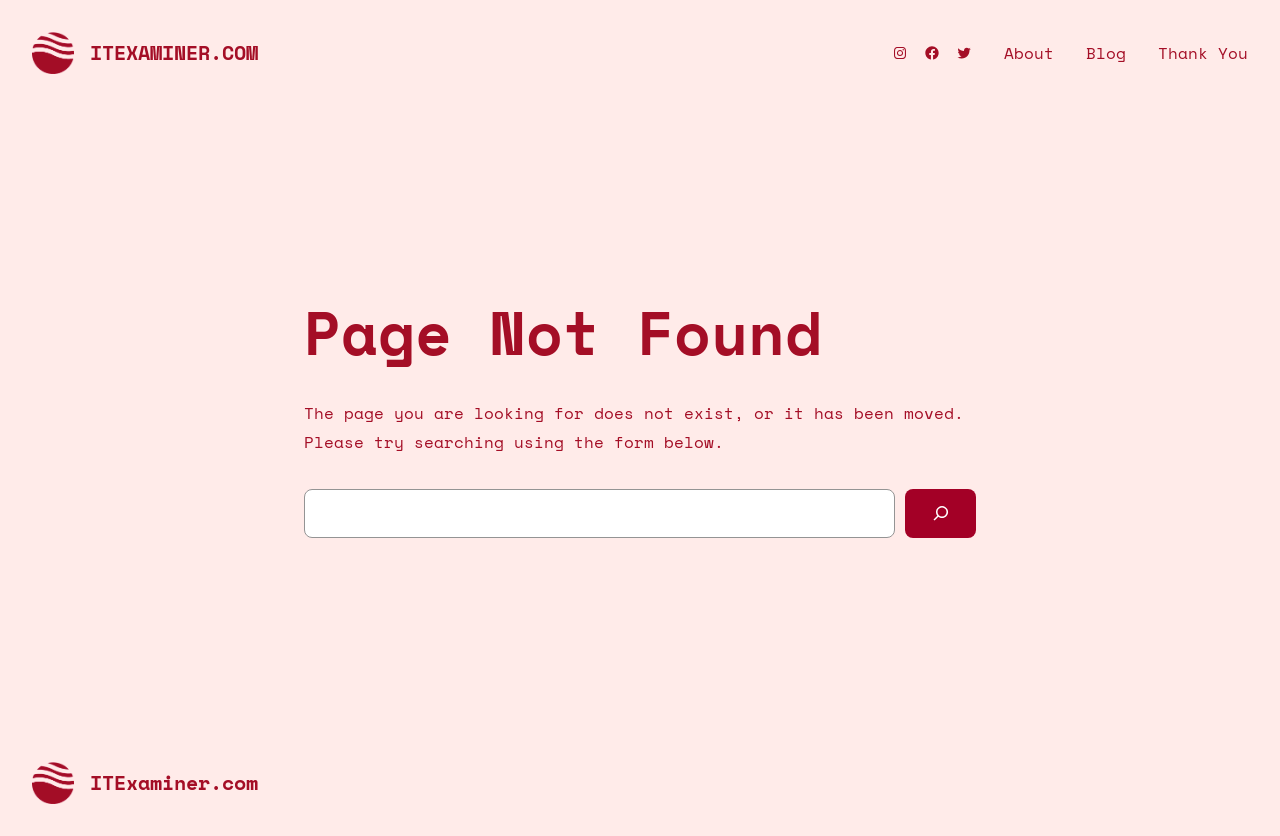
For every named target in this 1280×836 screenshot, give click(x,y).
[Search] (940, 513)
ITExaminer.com (174, 52)
